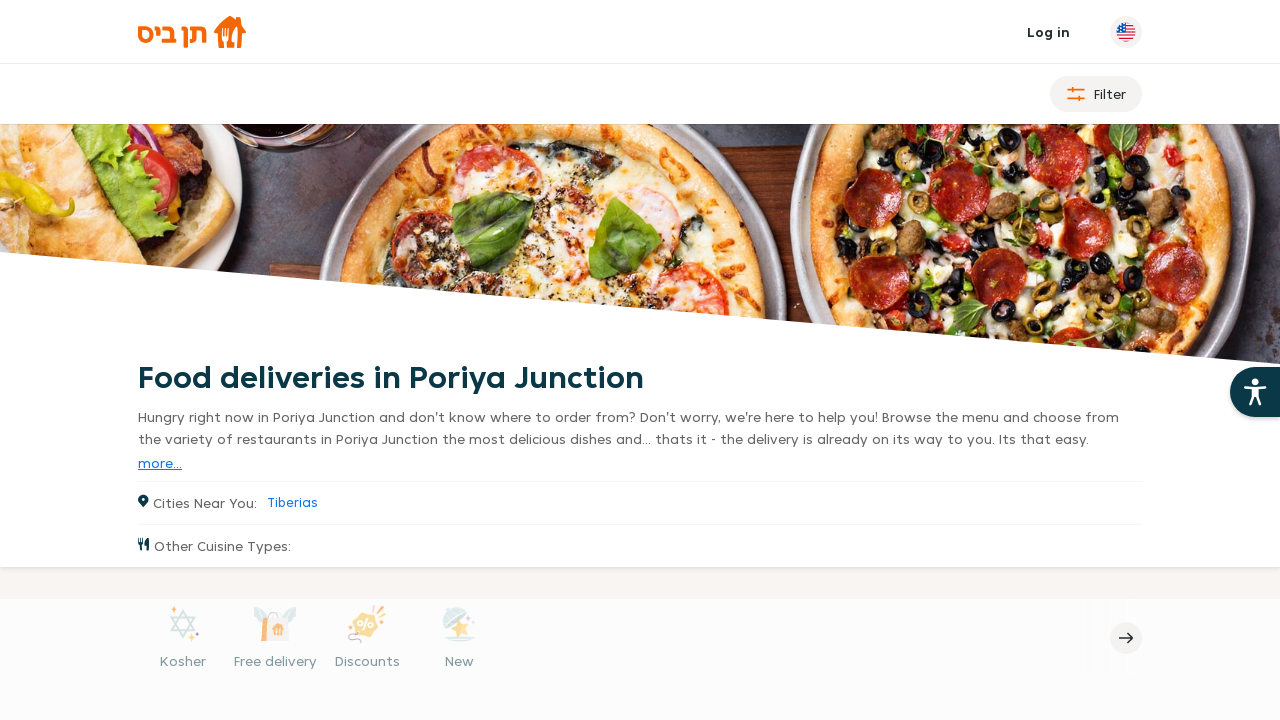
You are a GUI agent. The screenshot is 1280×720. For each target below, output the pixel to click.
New (459, 661)
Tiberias (292, 502)
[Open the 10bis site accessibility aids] (1255, 392)
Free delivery (275, 661)
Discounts (367, 661)
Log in (1048, 32)
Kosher (183, 661)
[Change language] (1126, 32)
